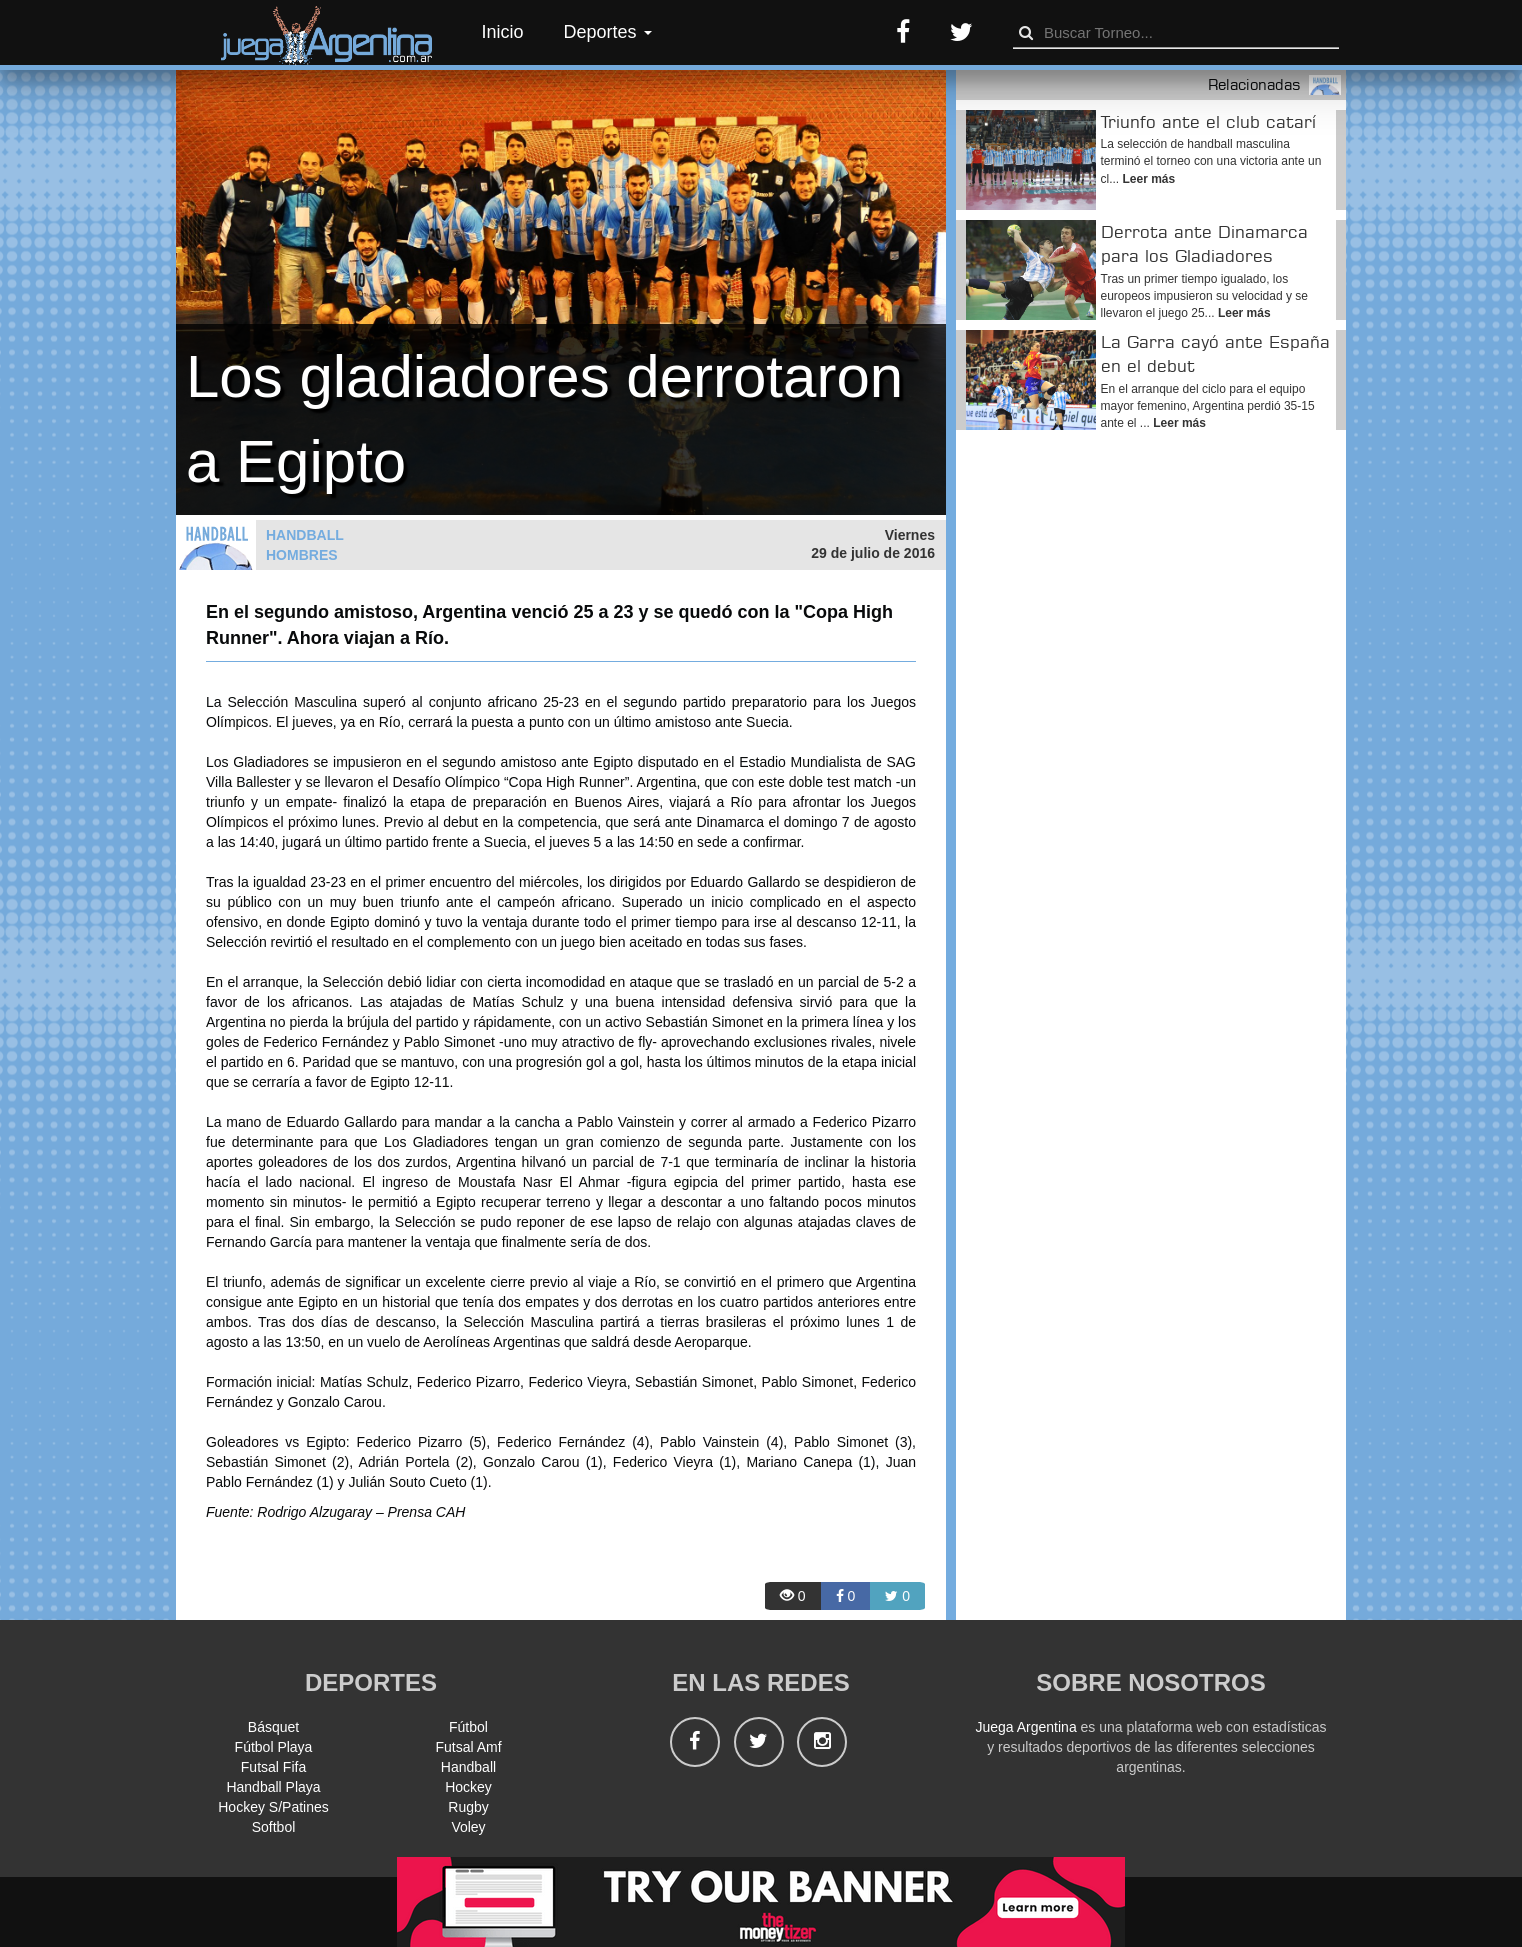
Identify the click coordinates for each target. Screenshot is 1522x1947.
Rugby (468, 1807)
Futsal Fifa (273, 1767)
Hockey (468, 1787)
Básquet (273, 1727)
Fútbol (468, 1727)
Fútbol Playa (274, 1747)
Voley (468, 1827)
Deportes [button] (608, 32)
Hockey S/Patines (273, 1807)
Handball (468, 1767)
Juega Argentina (1025, 1727)
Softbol (274, 1827)
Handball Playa (273, 1787)
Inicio (503, 32)
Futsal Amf (468, 1747)
